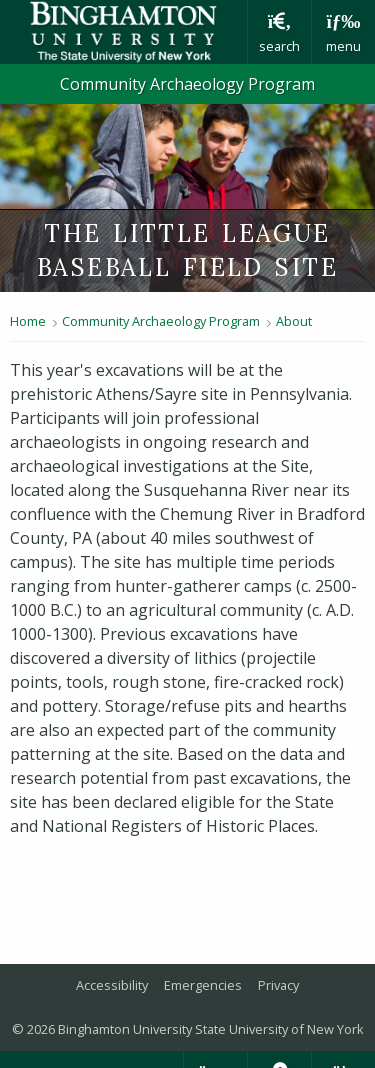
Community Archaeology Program (187, 84)
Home (28, 321)
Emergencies (203, 985)
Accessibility (112, 985)
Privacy (278, 985)
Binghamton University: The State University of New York (123, 32)
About (294, 321)
